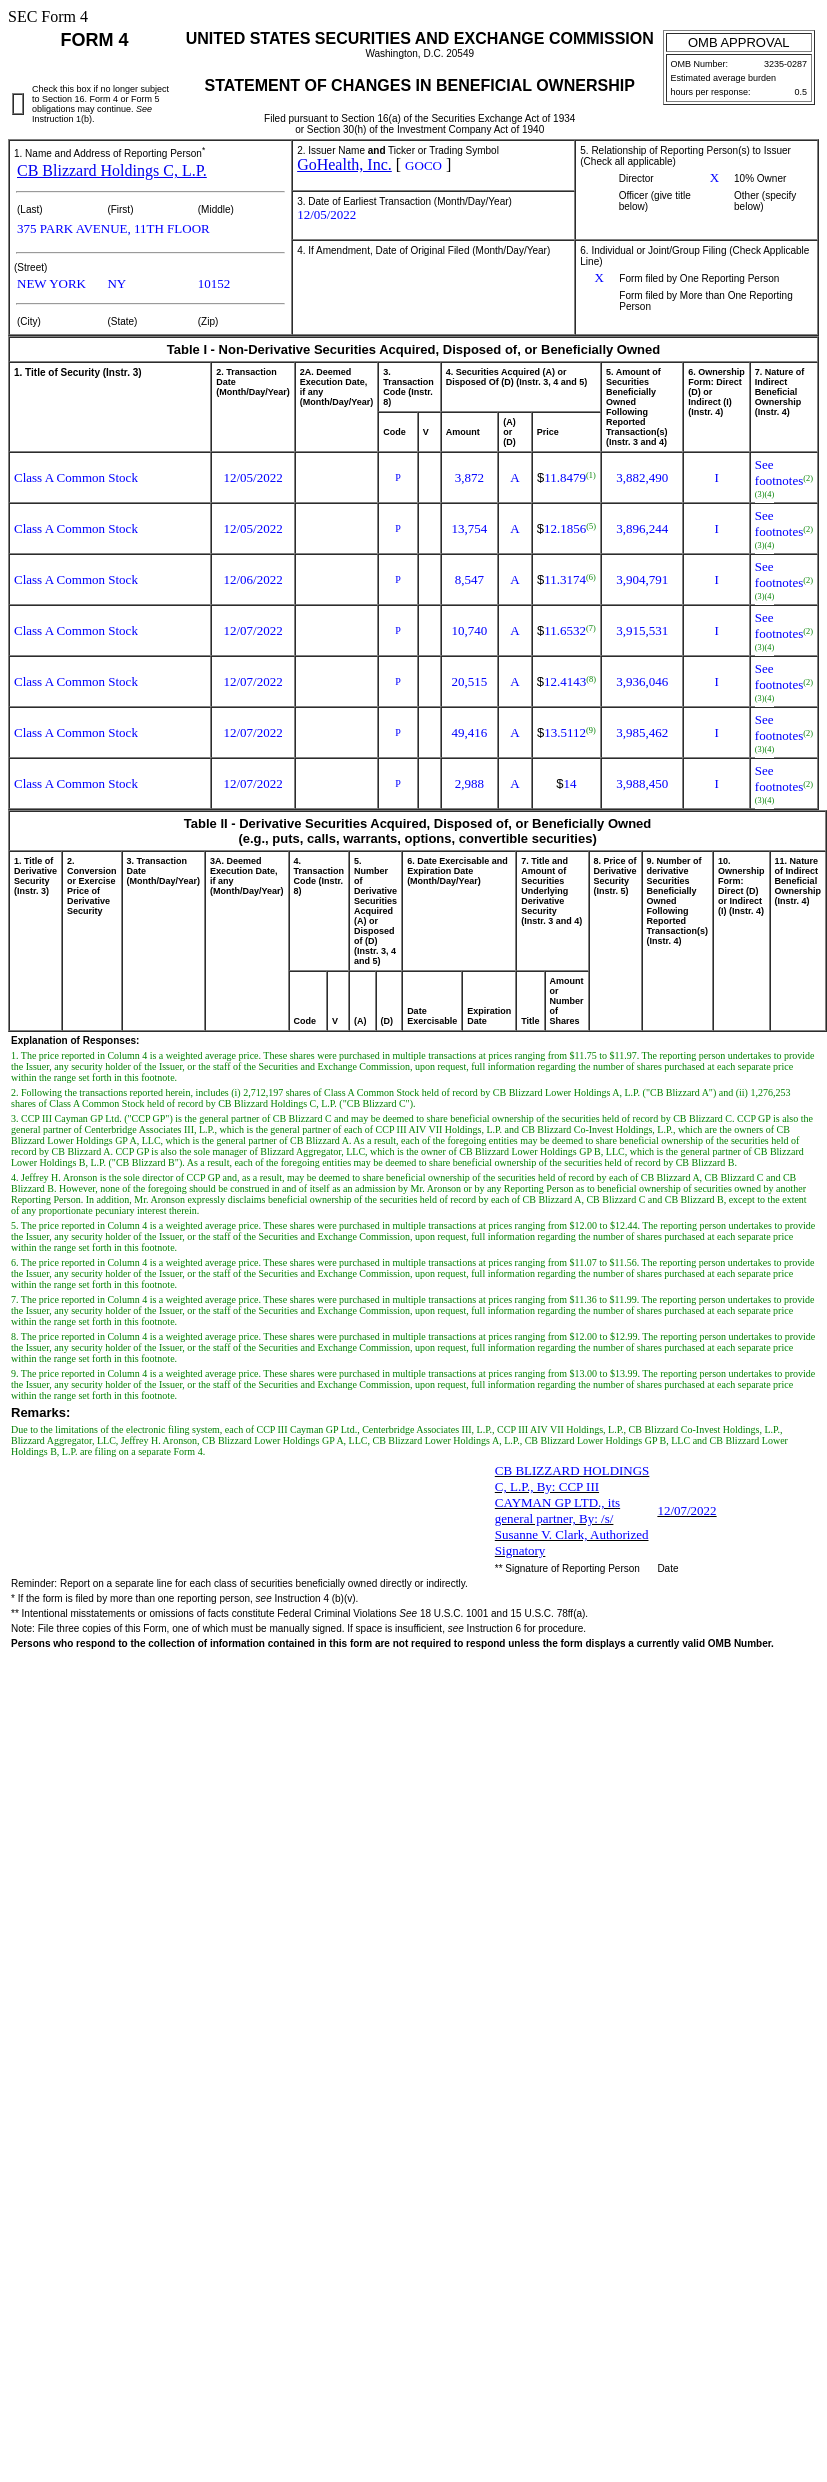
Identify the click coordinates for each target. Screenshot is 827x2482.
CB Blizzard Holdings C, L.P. (112, 170)
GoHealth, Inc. (344, 164)
